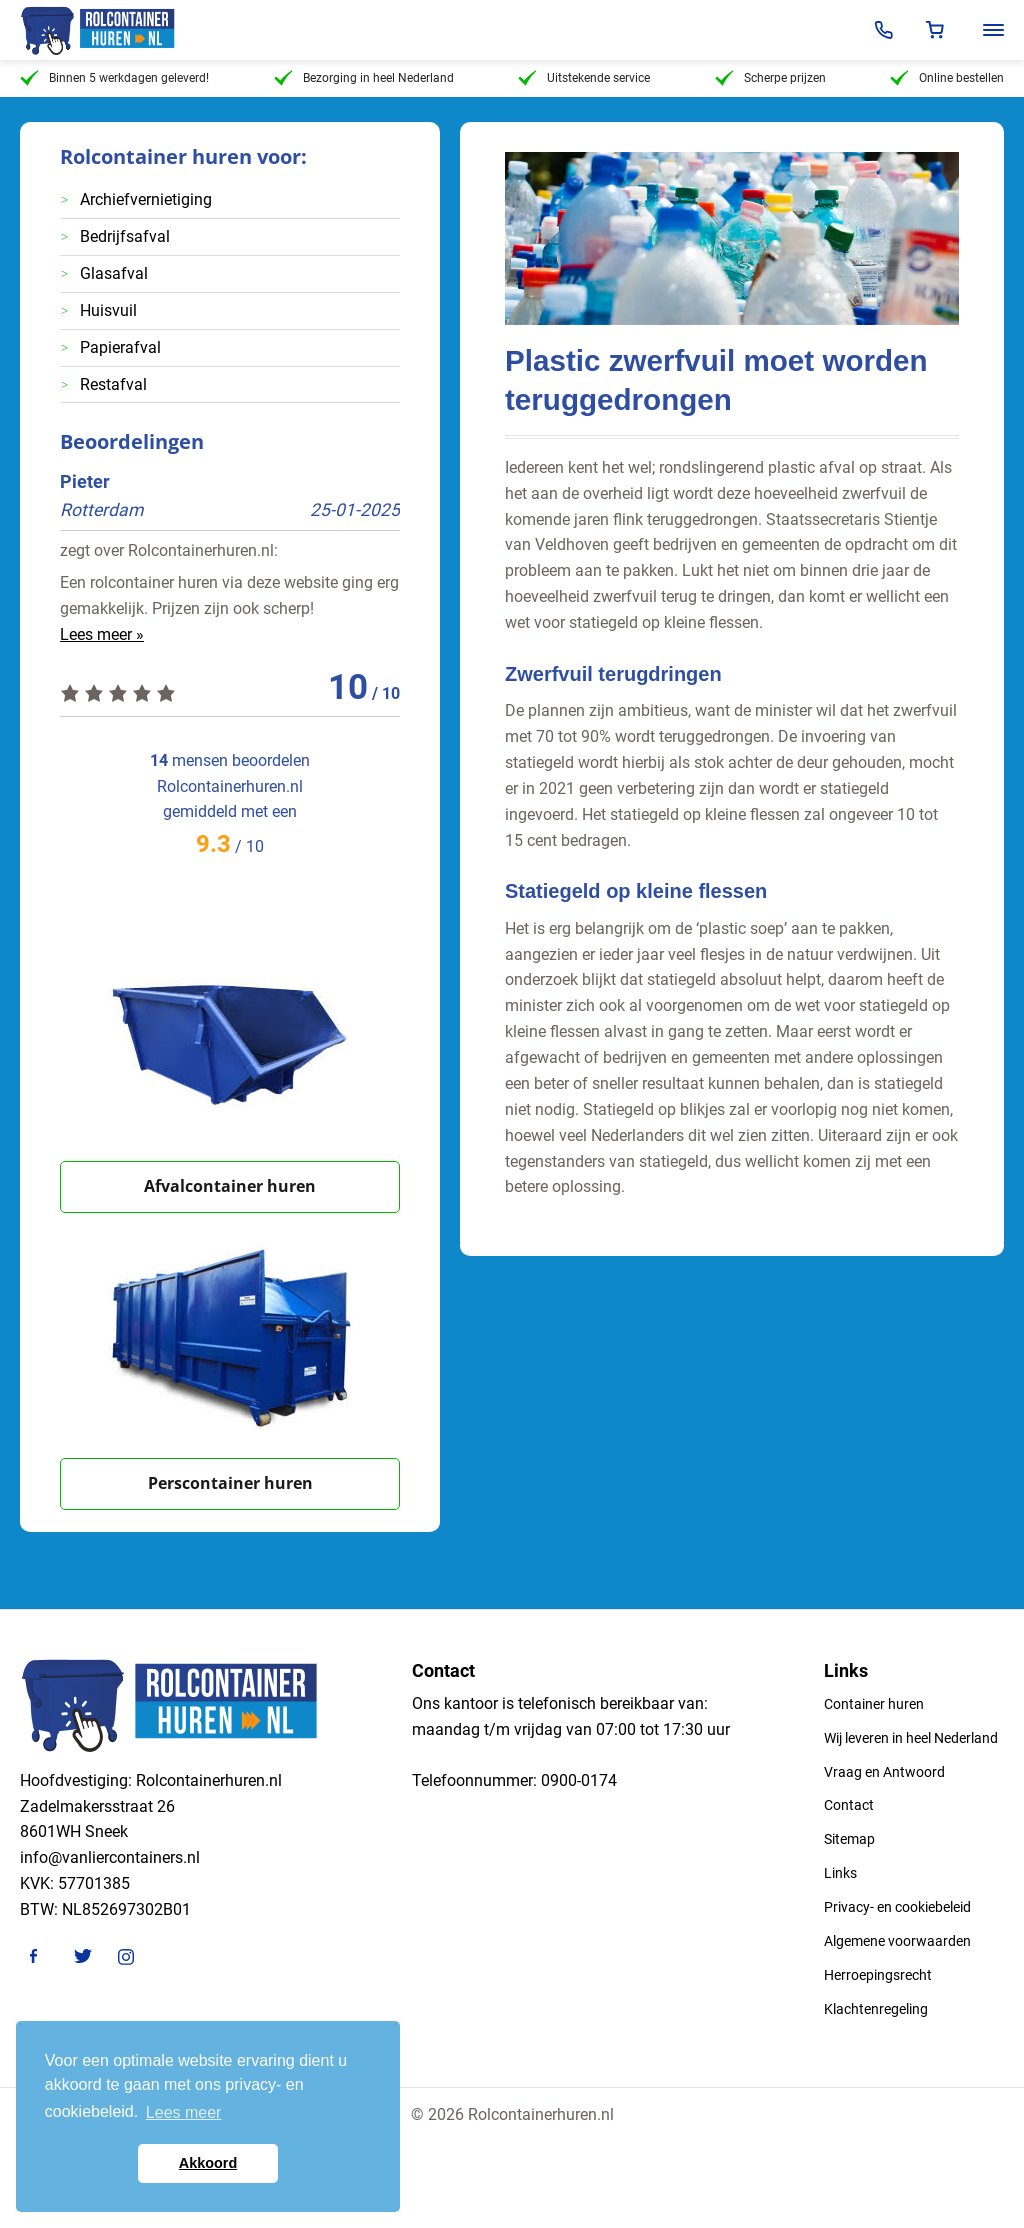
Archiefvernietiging (146, 199)
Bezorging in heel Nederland (364, 78)
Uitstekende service (584, 78)
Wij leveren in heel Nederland (911, 1738)
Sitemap (849, 1839)
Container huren (874, 1704)
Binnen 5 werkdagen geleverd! (114, 78)
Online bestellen (947, 78)
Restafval (113, 384)
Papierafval (120, 347)
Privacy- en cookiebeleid (897, 1907)
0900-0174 (579, 1780)
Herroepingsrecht (878, 1975)
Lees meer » (102, 634)
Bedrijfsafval (125, 236)
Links (840, 1873)
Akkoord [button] (208, 2163)
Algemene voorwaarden (897, 1941)
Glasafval (114, 273)
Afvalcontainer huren (230, 1186)
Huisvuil (108, 310)
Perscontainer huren (230, 1483)
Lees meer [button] (184, 2112)
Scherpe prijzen (770, 78)
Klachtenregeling (876, 2009)
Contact (849, 1805)
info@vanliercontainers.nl (110, 1857)
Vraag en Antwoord (884, 1772)
